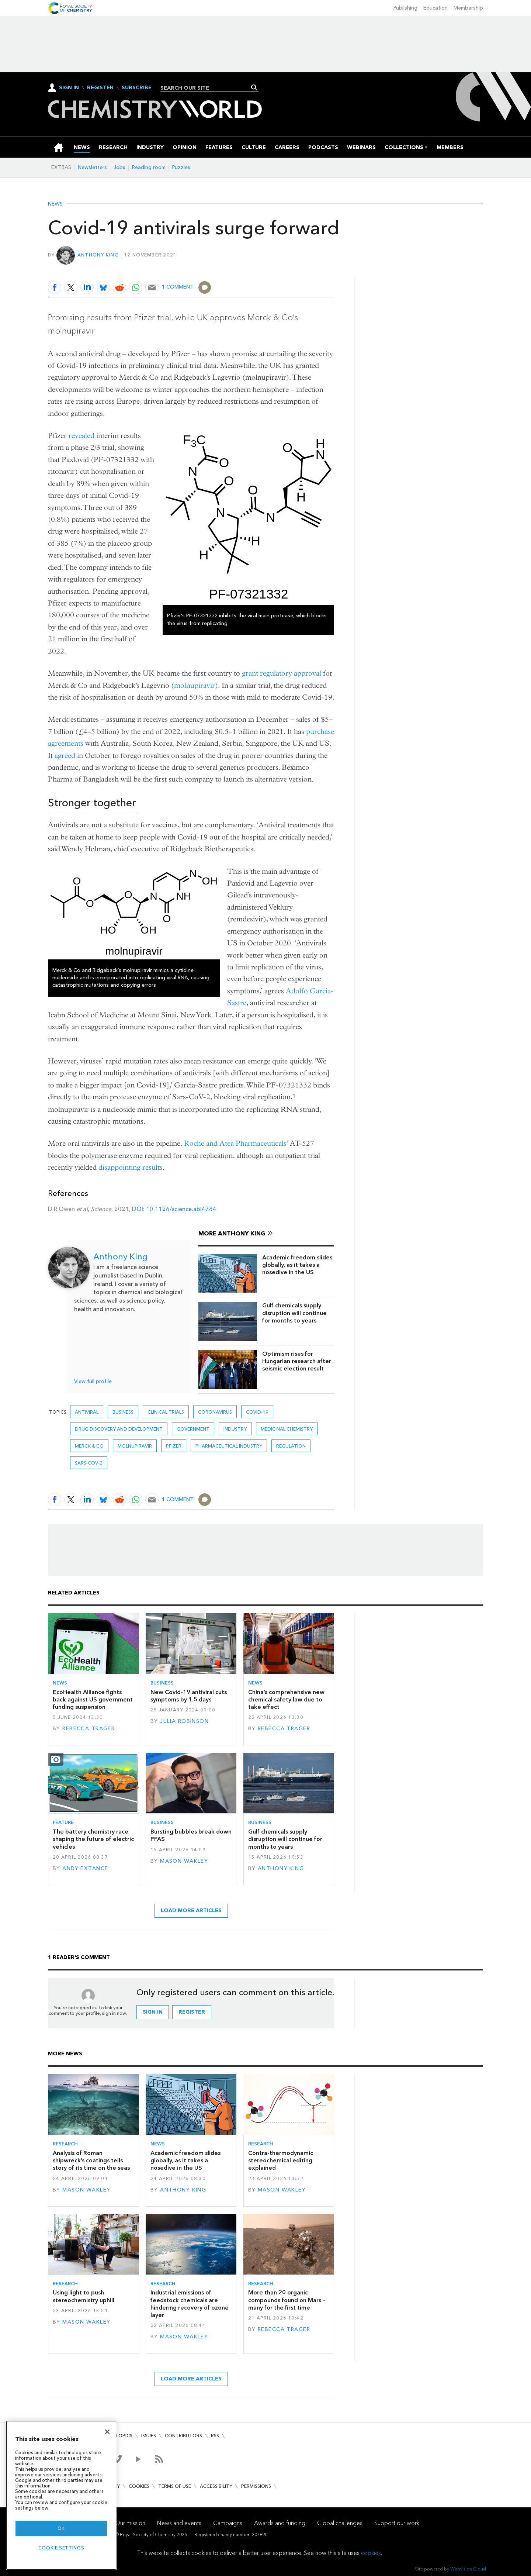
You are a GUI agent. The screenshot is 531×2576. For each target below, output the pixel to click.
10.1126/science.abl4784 (181, 1209)
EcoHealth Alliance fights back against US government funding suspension (93, 1700)
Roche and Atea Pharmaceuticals (235, 1143)
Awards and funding (279, 2523)
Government (193, 1429)
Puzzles (181, 167)
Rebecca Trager (88, 1728)
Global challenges (339, 2523)
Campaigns (227, 2523)
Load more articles (191, 1910)
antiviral (86, 1412)
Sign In (69, 88)
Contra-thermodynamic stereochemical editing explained (280, 2160)
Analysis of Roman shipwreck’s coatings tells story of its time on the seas (91, 2160)
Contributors (183, 2435)
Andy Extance (85, 1868)
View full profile (93, 1381)
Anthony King (98, 255)
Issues (148, 2435)
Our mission (130, 2523)
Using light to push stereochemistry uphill (83, 2296)
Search (254, 87)
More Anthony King (232, 1233)
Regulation (291, 1446)
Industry (235, 1429)
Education (435, 8)
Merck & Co (89, 1446)
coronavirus (215, 1412)
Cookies (139, 2486)
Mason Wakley (184, 1861)
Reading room (149, 167)
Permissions (256, 2486)
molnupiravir (194, 685)
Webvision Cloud (468, 2569)
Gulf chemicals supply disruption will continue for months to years (294, 1313)
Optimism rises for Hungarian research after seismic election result (296, 1361)
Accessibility (216, 2486)
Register (100, 88)
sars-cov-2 (89, 1463)
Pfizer (173, 1446)
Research (65, 2143)
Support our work (396, 2523)
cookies (371, 2552)
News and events (179, 2523)
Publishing (405, 8)
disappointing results (130, 1167)
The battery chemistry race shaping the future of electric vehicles (93, 1839)
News (55, 204)
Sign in (153, 2012)
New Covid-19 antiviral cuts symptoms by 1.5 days (188, 1696)
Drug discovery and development (119, 1429)
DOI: (139, 1209)
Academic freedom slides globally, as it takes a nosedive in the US (297, 1265)
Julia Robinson (184, 1721)
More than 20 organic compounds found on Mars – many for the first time (286, 2300)
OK (61, 2528)
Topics (123, 2435)
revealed (81, 435)
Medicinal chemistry (287, 1429)
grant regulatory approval (281, 673)
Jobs (119, 167)
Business (122, 1412)
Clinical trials (166, 1412)
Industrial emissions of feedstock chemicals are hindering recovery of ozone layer (189, 2303)
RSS (215, 2435)
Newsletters (92, 167)
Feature (63, 1822)
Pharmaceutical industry (228, 1446)
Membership (468, 8)
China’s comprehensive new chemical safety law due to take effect (286, 1700)
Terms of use (174, 2486)
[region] (61, 2495)
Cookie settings (61, 2548)
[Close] (107, 2432)
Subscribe (137, 88)
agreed (65, 755)
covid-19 (257, 1412)
